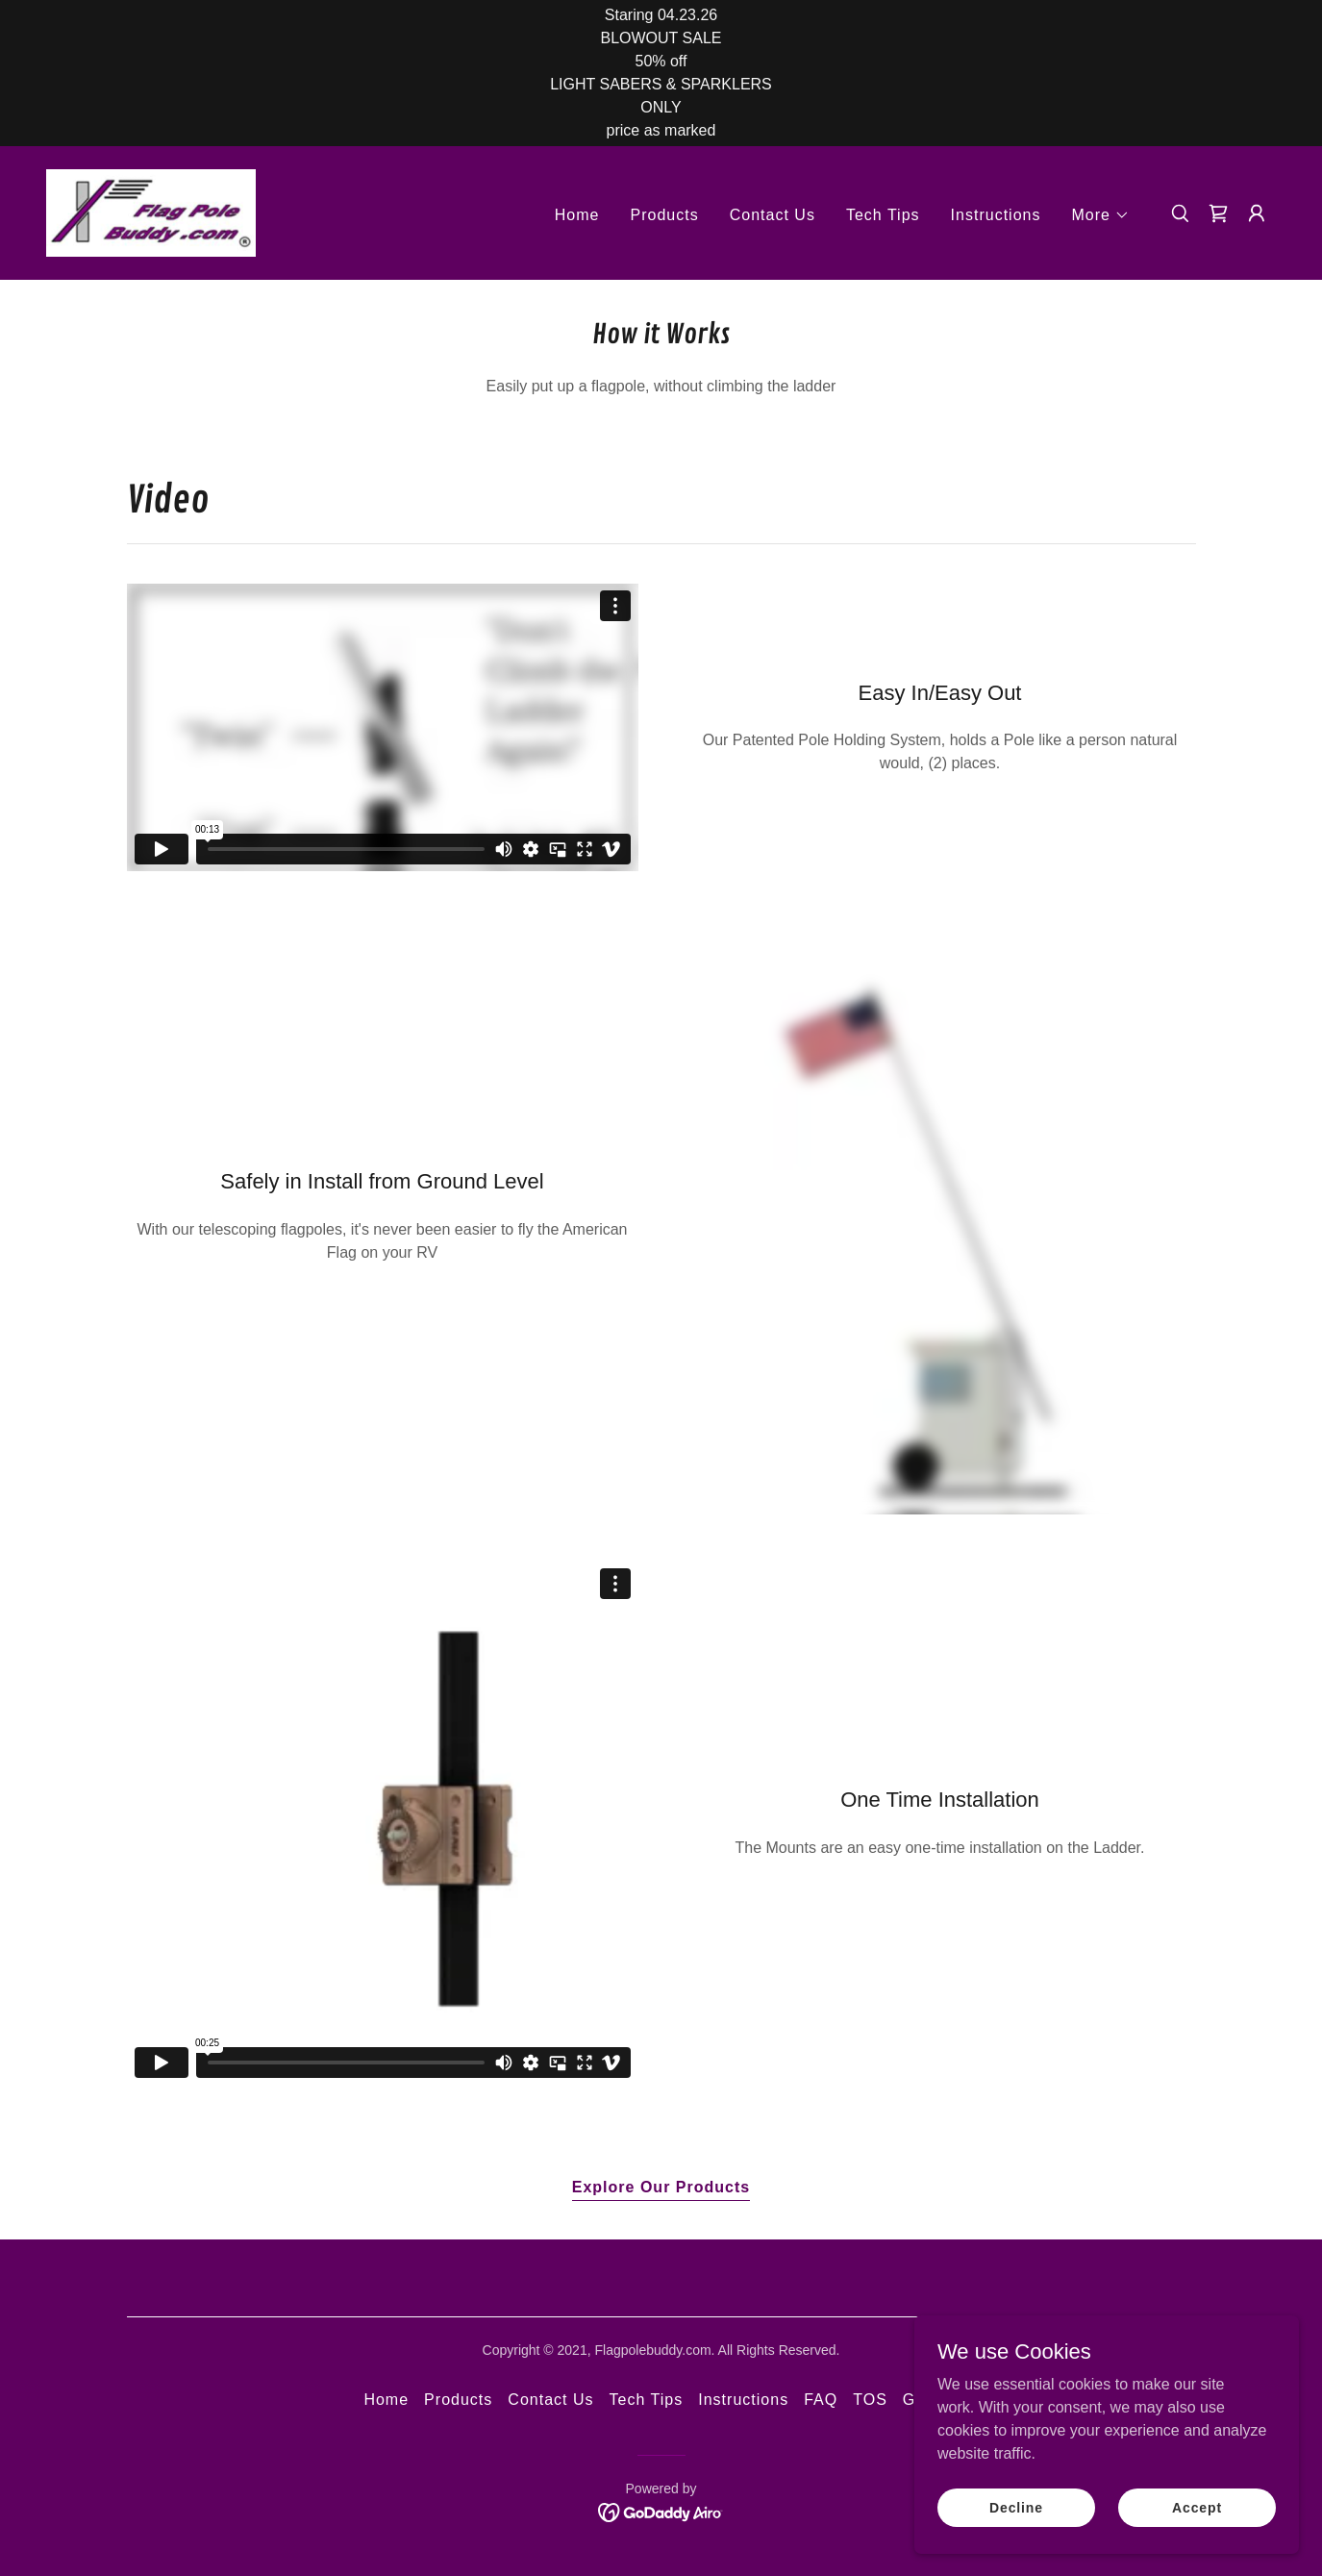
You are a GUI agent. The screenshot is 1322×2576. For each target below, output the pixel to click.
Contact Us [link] (772, 215)
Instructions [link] (996, 215)
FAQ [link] (820, 2399)
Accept (1197, 2506)
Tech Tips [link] (883, 215)
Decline (1016, 2506)
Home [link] (577, 215)
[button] (1101, 215)
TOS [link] (870, 2399)
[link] (151, 212)
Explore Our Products (661, 2187)
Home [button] (386, 2399)
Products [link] (664, 215)
